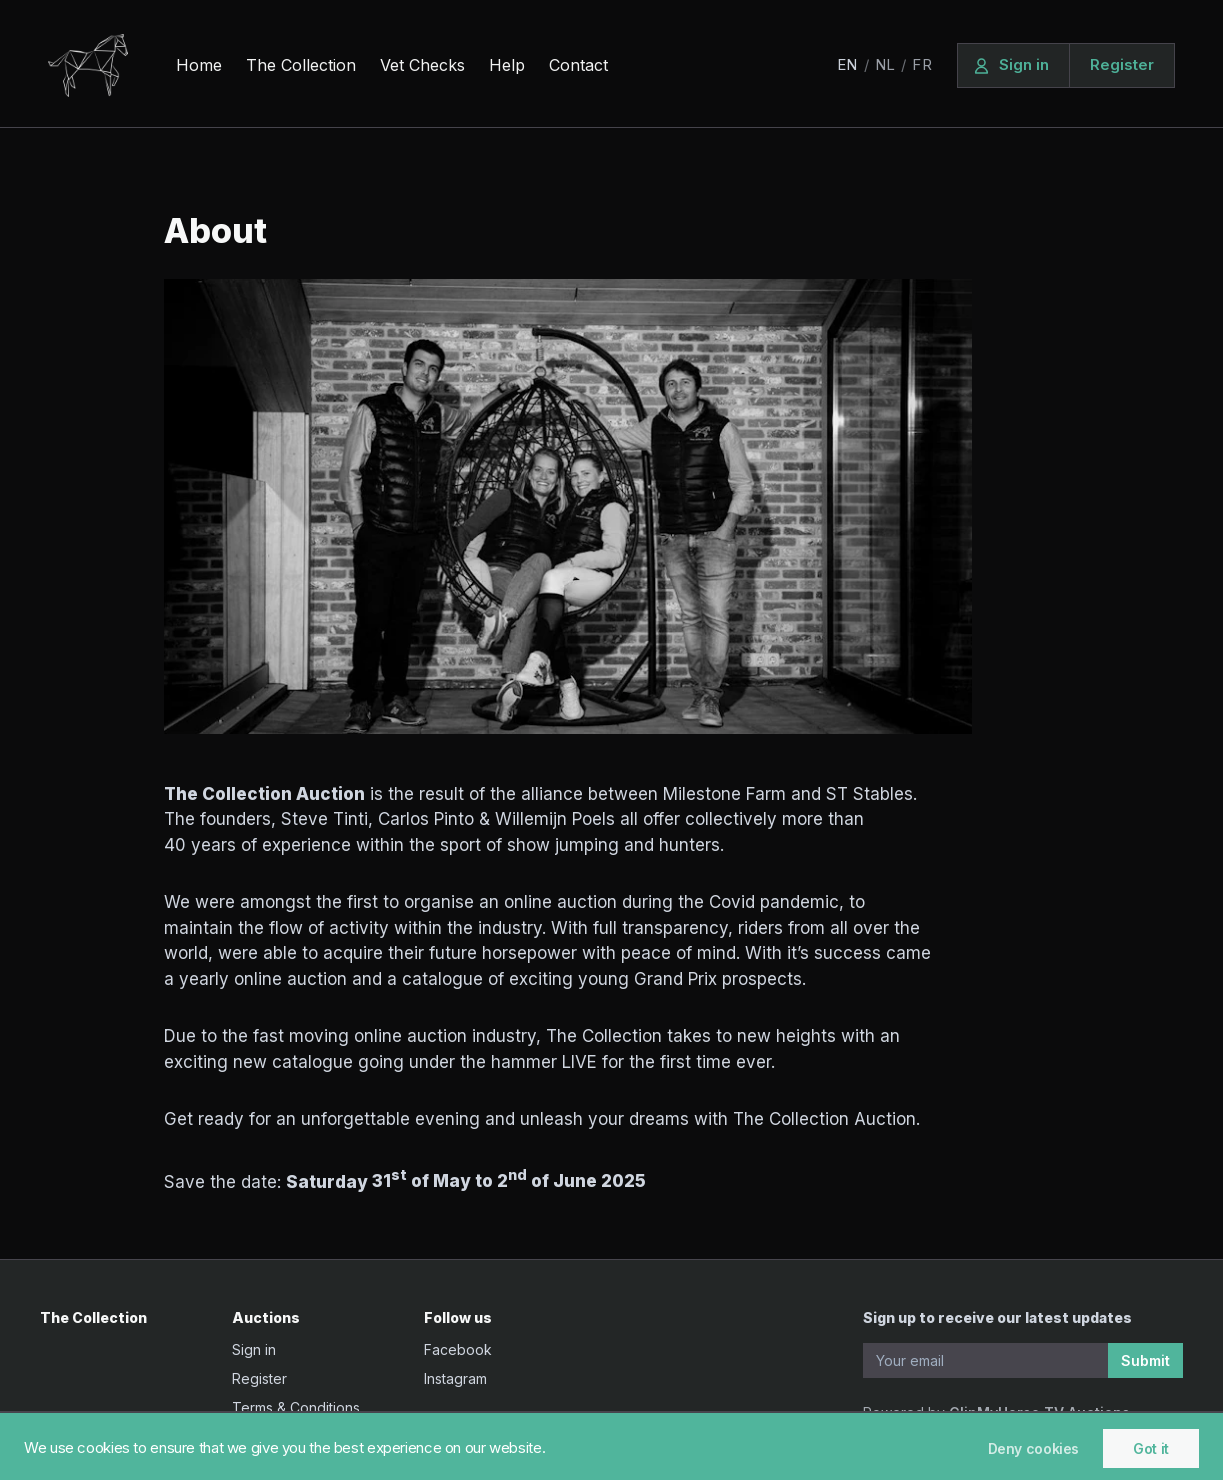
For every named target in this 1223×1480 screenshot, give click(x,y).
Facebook (458, 1349)
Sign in (254, 1349)
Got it (1151, 1448)
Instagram (455, 1378)
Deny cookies (1034, 1448)
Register (259, 1378)
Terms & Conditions (296, 1407)
